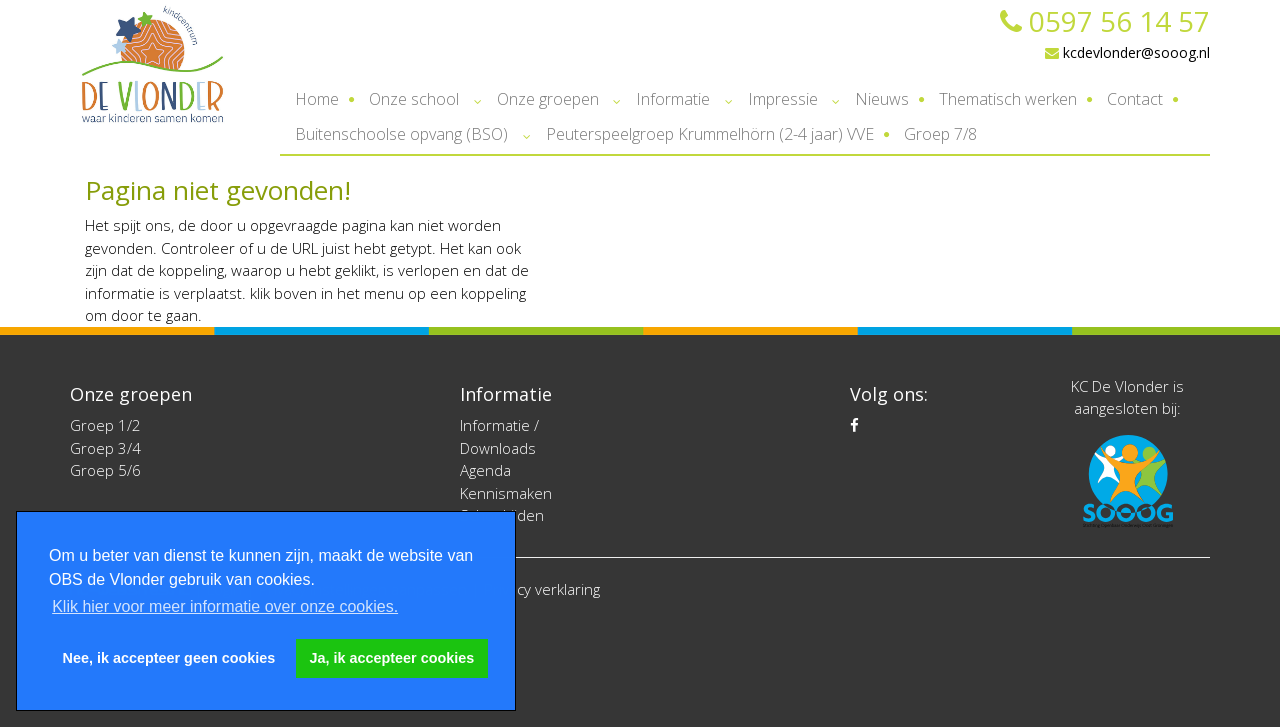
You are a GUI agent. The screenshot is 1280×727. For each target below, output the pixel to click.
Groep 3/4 (105, 448)
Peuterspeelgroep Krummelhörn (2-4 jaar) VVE (710, 134)
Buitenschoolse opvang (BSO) (401, 134)
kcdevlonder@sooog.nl (1127, 52)
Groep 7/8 (940, 134)
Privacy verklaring (542, 589)
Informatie (673, 99)
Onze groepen (548, 99)
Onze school (414, 99)
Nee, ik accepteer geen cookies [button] (169, 658)
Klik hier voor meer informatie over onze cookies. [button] (225, 606)
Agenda (485, 470)
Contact (1135, 99)
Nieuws (882, 99)
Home (317, 99)
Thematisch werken (1008, 99)
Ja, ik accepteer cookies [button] (392, 658)
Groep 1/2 (105, 425)
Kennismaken (506, 493)
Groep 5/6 (105, 470)
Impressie (783, 99)
